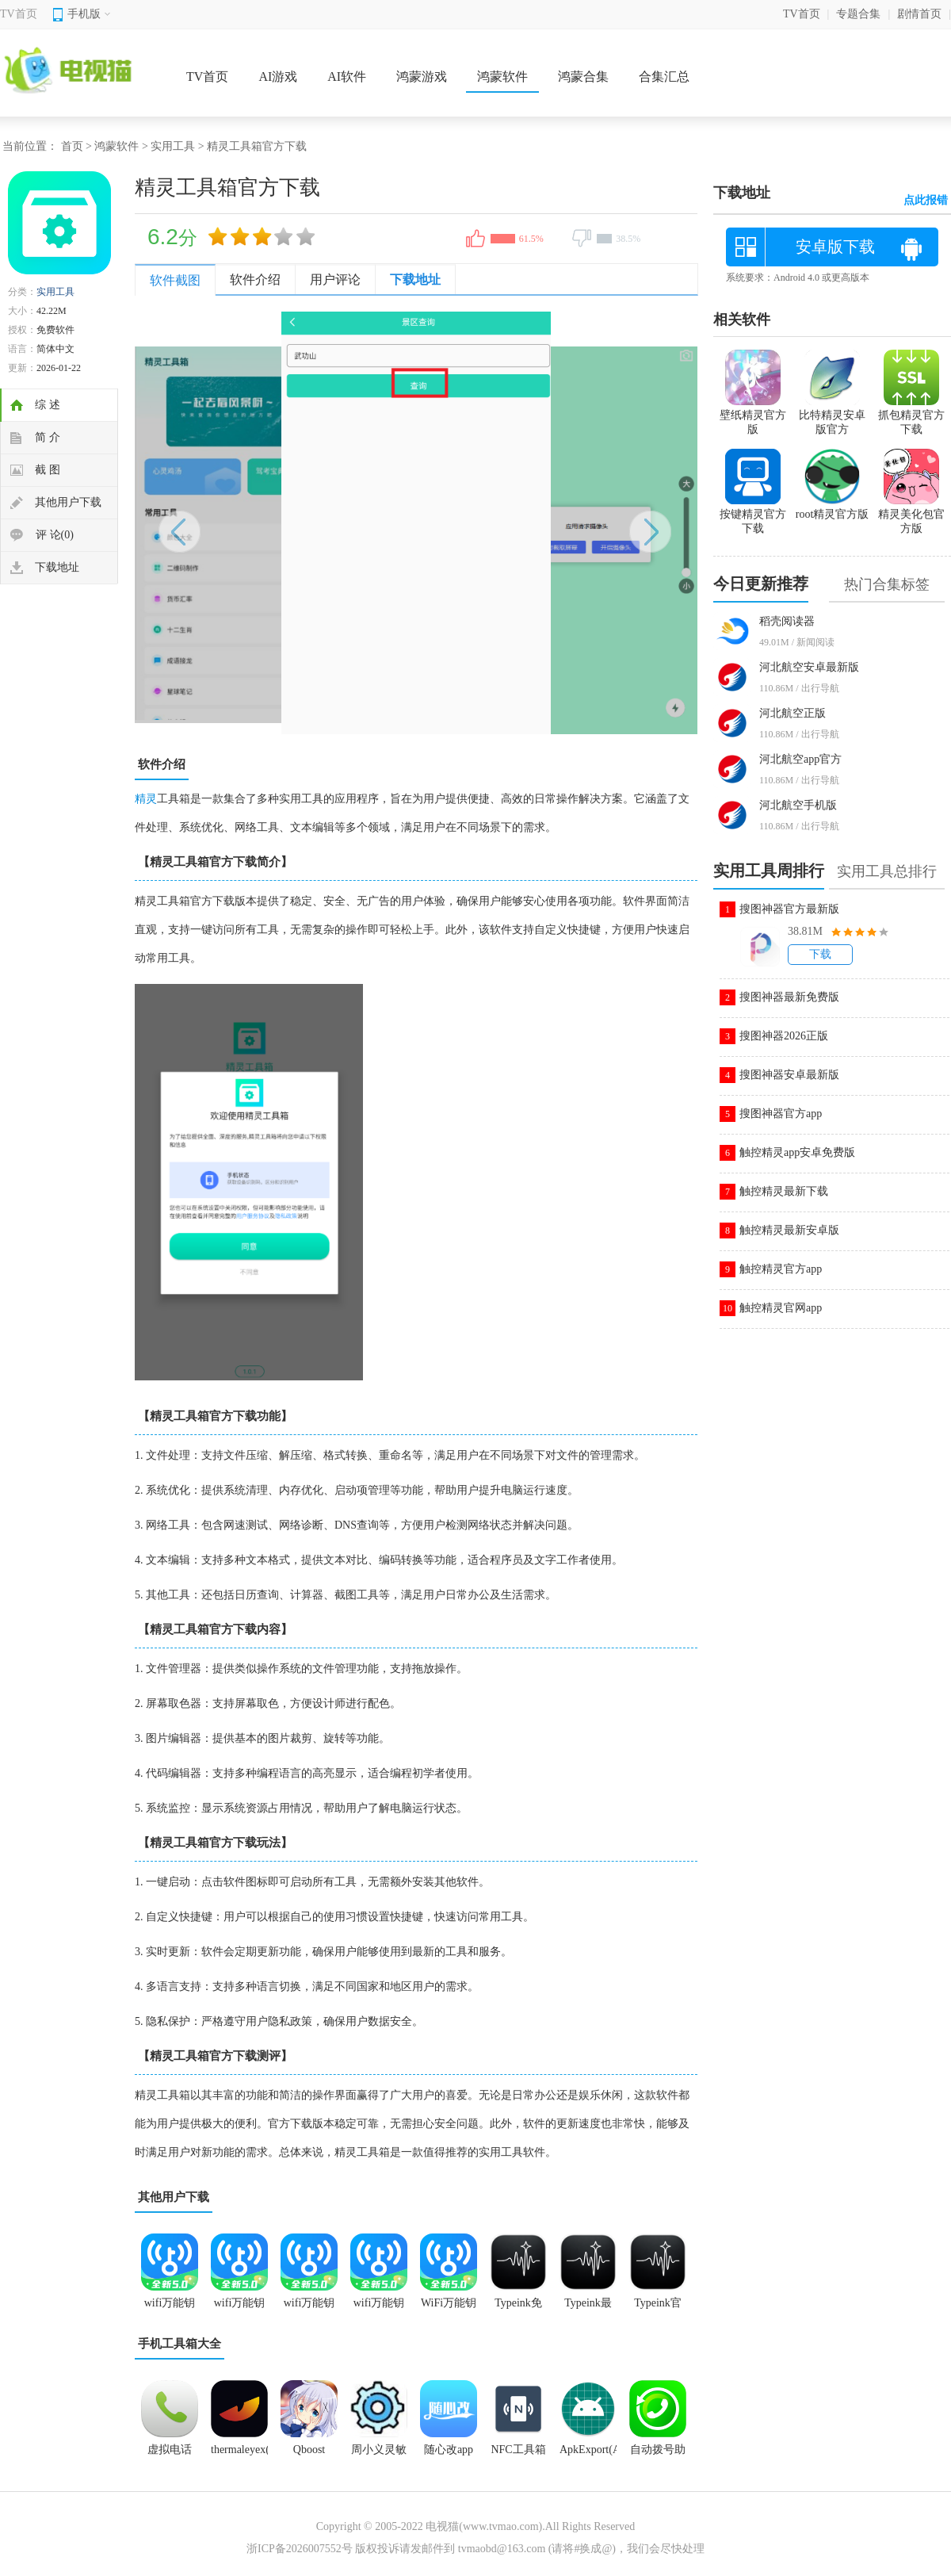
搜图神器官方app (780, 1114)
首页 (72, 146)
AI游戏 (277, 76)
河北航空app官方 (800, 759)
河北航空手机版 (798, 805)
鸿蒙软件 (502, 76)
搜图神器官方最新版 (789, 909)
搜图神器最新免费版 (789, 997)
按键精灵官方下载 (753, 514)
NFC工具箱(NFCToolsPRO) (518, 2455)
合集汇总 (664, 76)
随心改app (448, 2449)
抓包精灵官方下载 (911, 415)
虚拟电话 (169, 2449)
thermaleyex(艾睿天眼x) (239, 2455)
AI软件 (346, 76)
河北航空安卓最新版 (809, 667)
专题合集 (858, 14)
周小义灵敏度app (379, 2455)
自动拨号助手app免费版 (658, 2455)
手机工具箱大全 (179, 2343)
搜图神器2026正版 (783, 1036)
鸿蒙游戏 (421, 76)
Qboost (309, 2449)
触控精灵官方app (780, 1269)
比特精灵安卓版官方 (832, 415)
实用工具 (173, 146)
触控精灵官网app (780, 1308)
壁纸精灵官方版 (753, 415)
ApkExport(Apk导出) (588, 2455)
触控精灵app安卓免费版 (797, 1152)
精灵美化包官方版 (911, 514)
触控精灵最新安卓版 (789, 1230)
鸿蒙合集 (583, 76)
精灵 (146, 799)
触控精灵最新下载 (783, 1191)
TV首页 (18, 14)
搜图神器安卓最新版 (789, 1075)
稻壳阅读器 (787, 621)
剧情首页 (919, 14)
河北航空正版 (792, 713)
